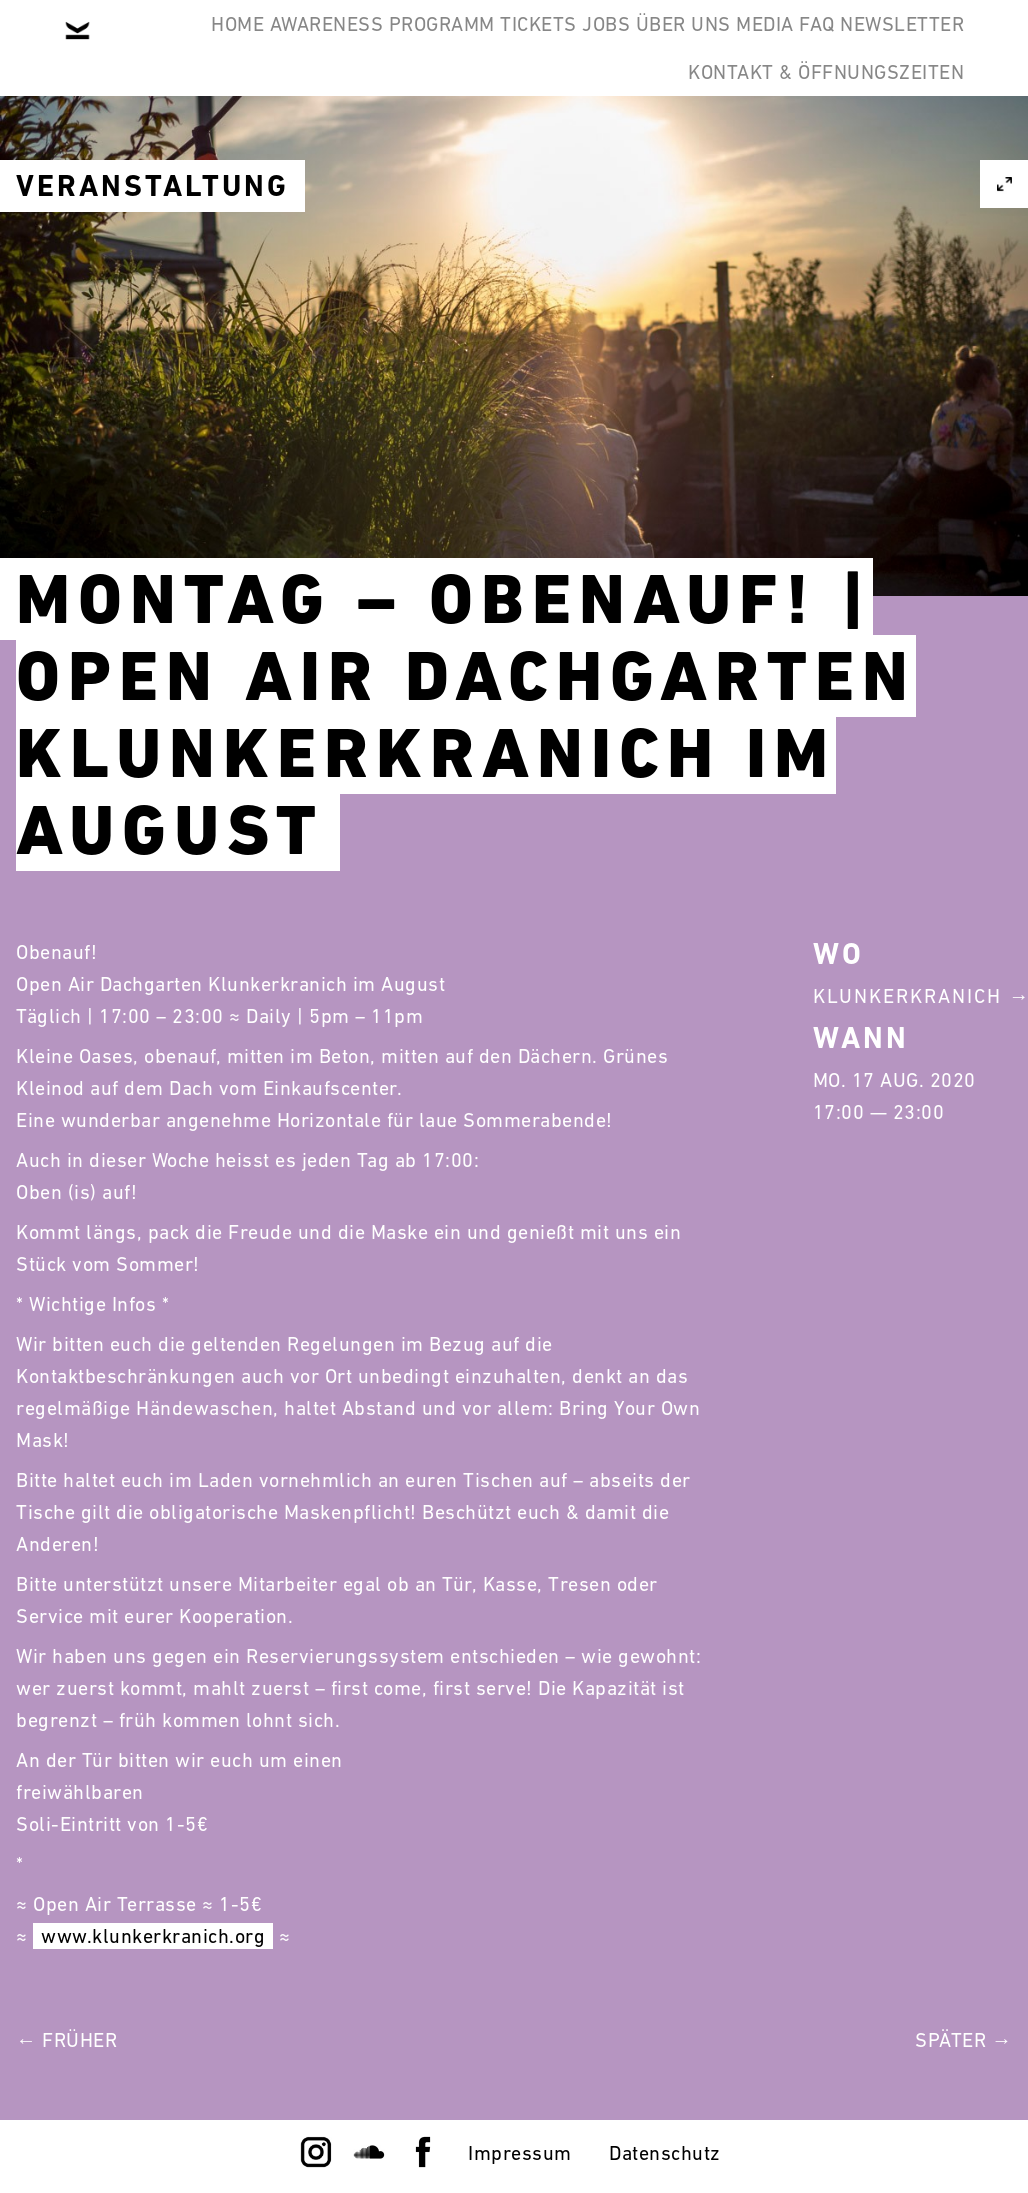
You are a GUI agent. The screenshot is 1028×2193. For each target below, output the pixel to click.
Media (920, 48)
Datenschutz (665, 2153)
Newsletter (573, 144)
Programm (468, 48)
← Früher (66, 2040)
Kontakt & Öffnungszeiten (810, 144)
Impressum (520, 2153)
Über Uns (805, 48)
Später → (963, 2040)
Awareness (321, 48)
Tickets (597, 48)
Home (200, 48)
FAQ (456, 144)
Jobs (697, 48)
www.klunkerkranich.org (153, 1936)
